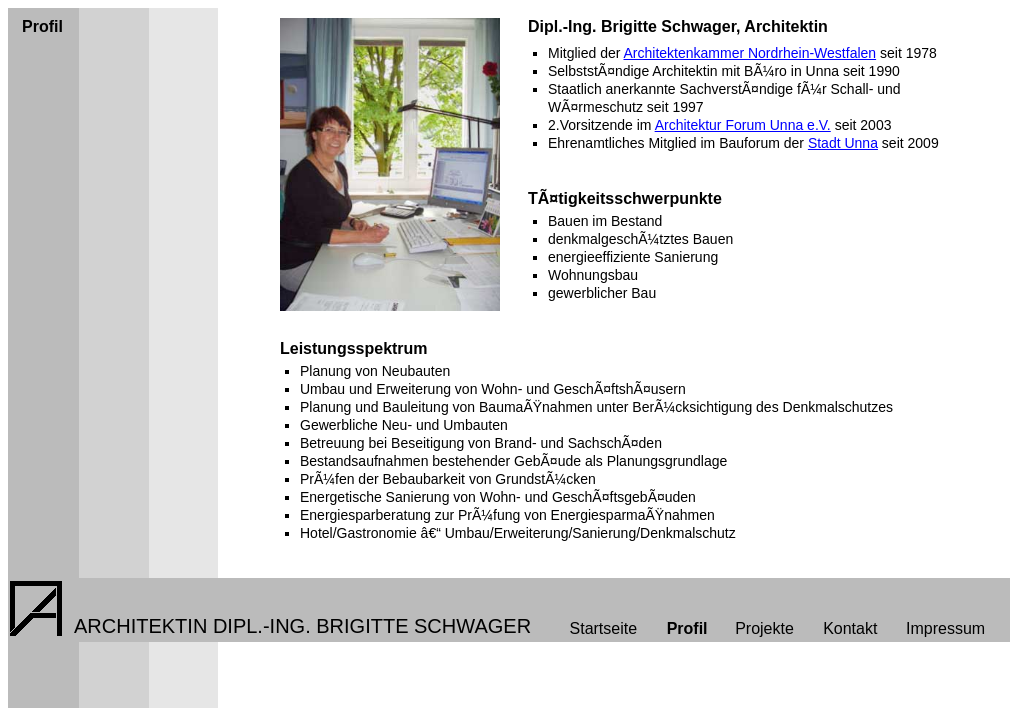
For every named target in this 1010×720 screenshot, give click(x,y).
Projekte (764, 628)
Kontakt (850, 628)
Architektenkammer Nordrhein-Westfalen (749, 53)
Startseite (604, 628)
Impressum (945, 628)
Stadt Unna (843, 143)
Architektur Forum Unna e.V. (743, 125)
